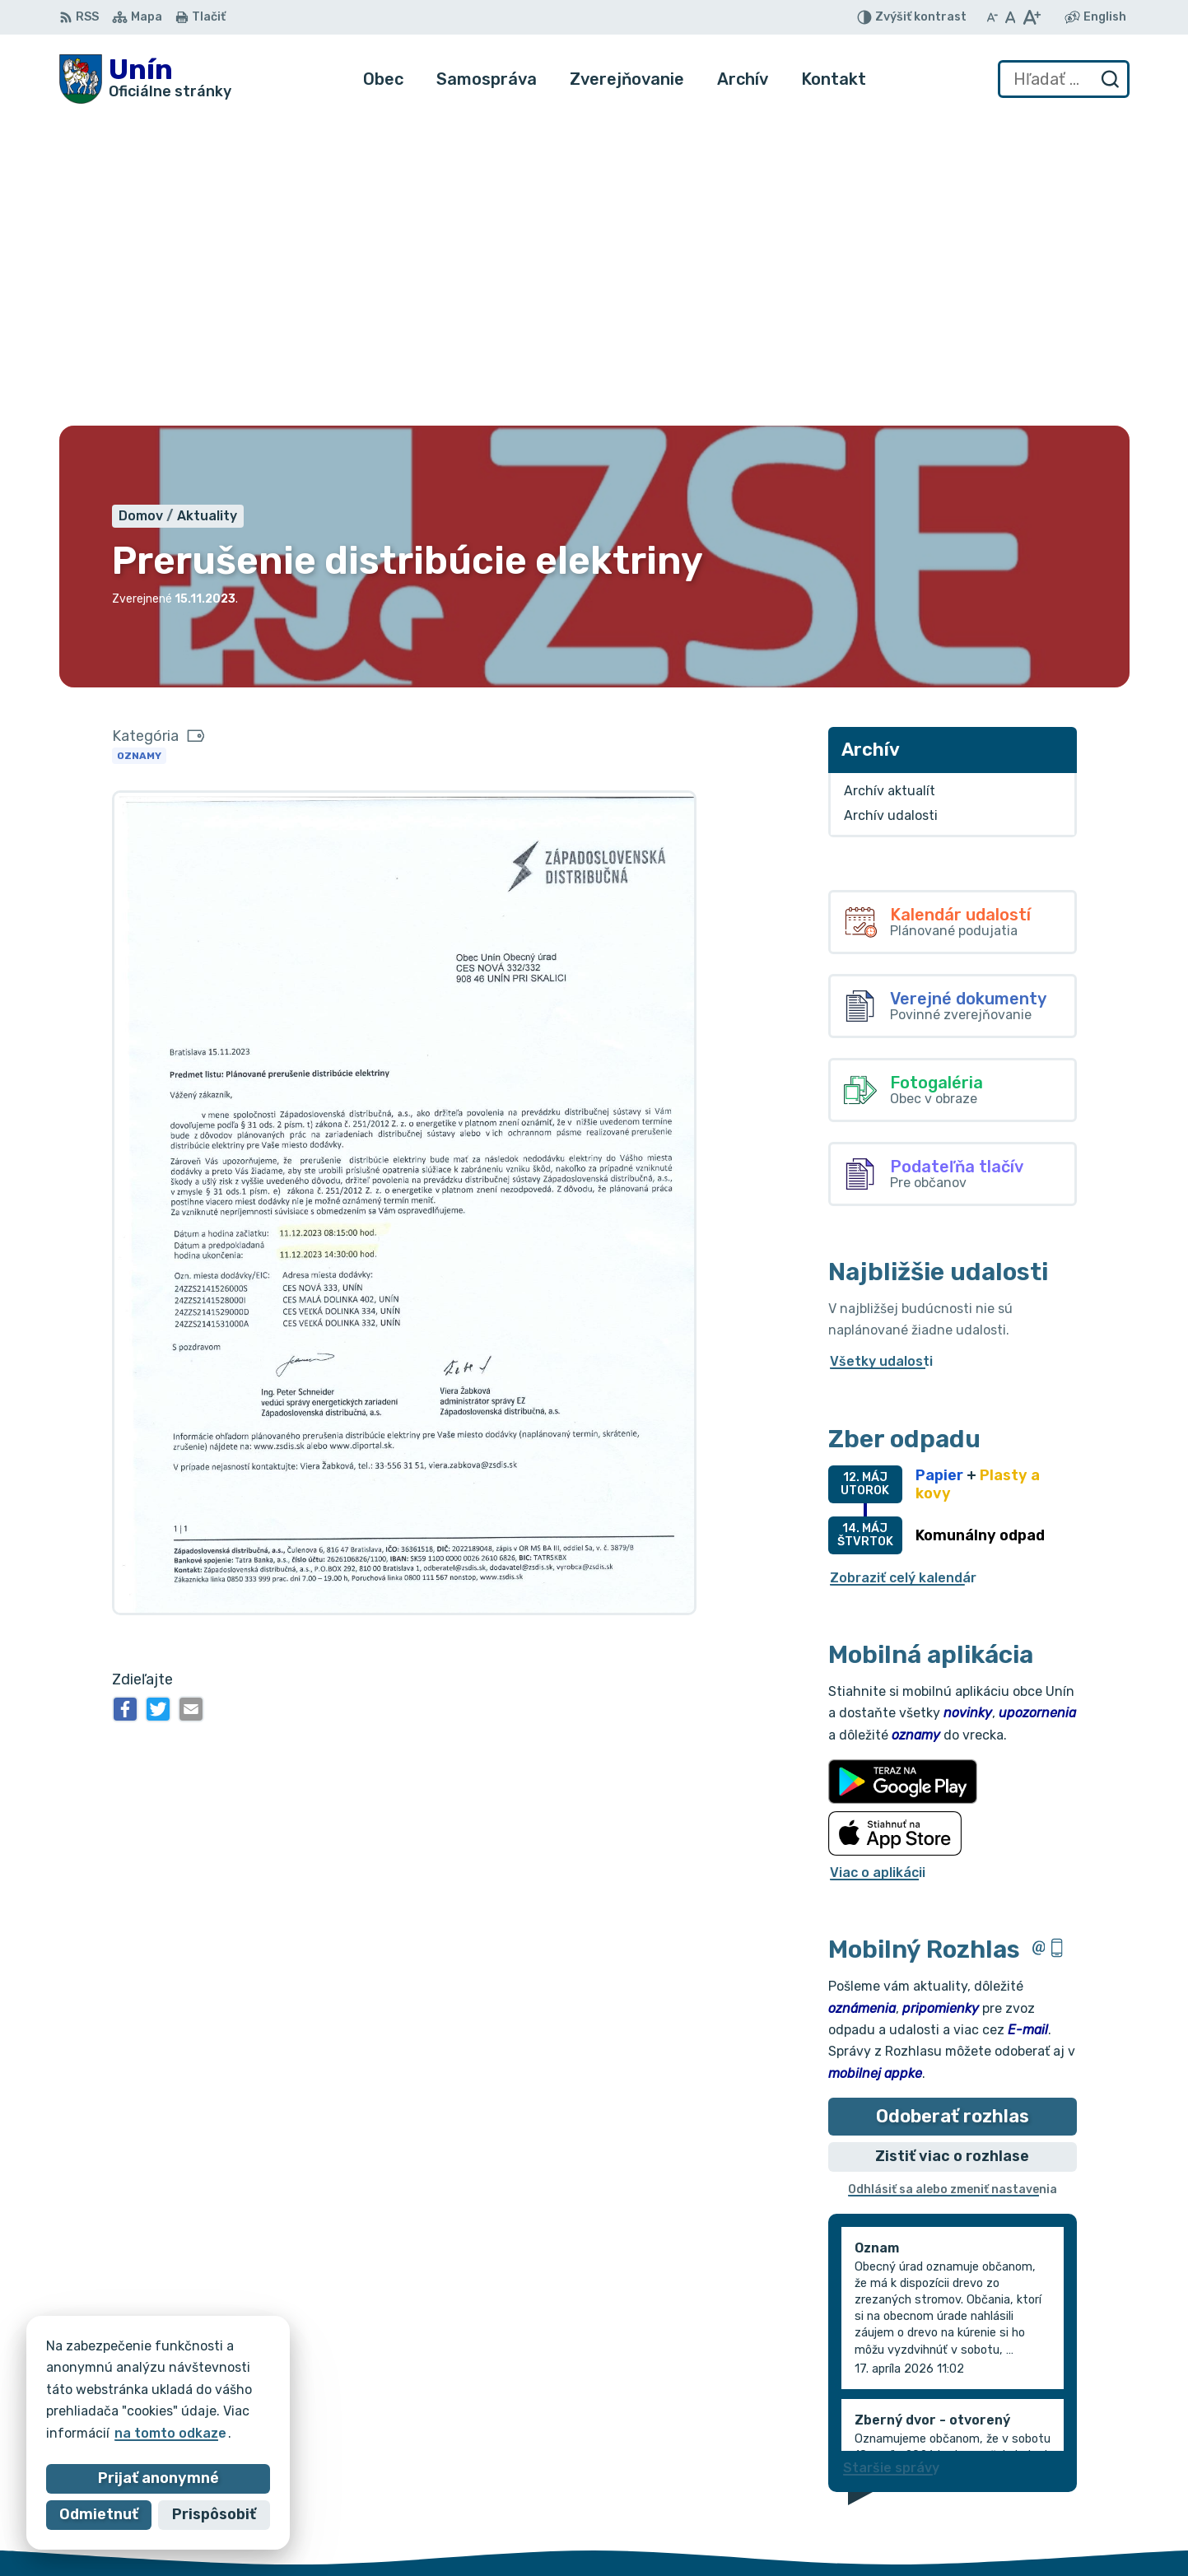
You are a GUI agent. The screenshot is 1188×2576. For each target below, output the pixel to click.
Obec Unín (198, 2389)
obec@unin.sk (1071, 2519)
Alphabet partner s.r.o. (303, 2372)
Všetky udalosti (881, 1053)
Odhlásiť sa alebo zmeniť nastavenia (952, 1882)
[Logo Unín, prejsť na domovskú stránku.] (145, 79)
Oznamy (139, 447)
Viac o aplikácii (877, 1564)
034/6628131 (1070, 2500)
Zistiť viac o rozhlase (952, 1848)
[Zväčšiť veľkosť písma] (1031, 17)
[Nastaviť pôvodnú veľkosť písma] (1010, 17)
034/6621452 (1071, 2482)
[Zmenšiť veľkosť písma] (992, 17)
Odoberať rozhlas (952, 1807)
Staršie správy (891, 2159)
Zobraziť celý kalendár (903, 1269)
